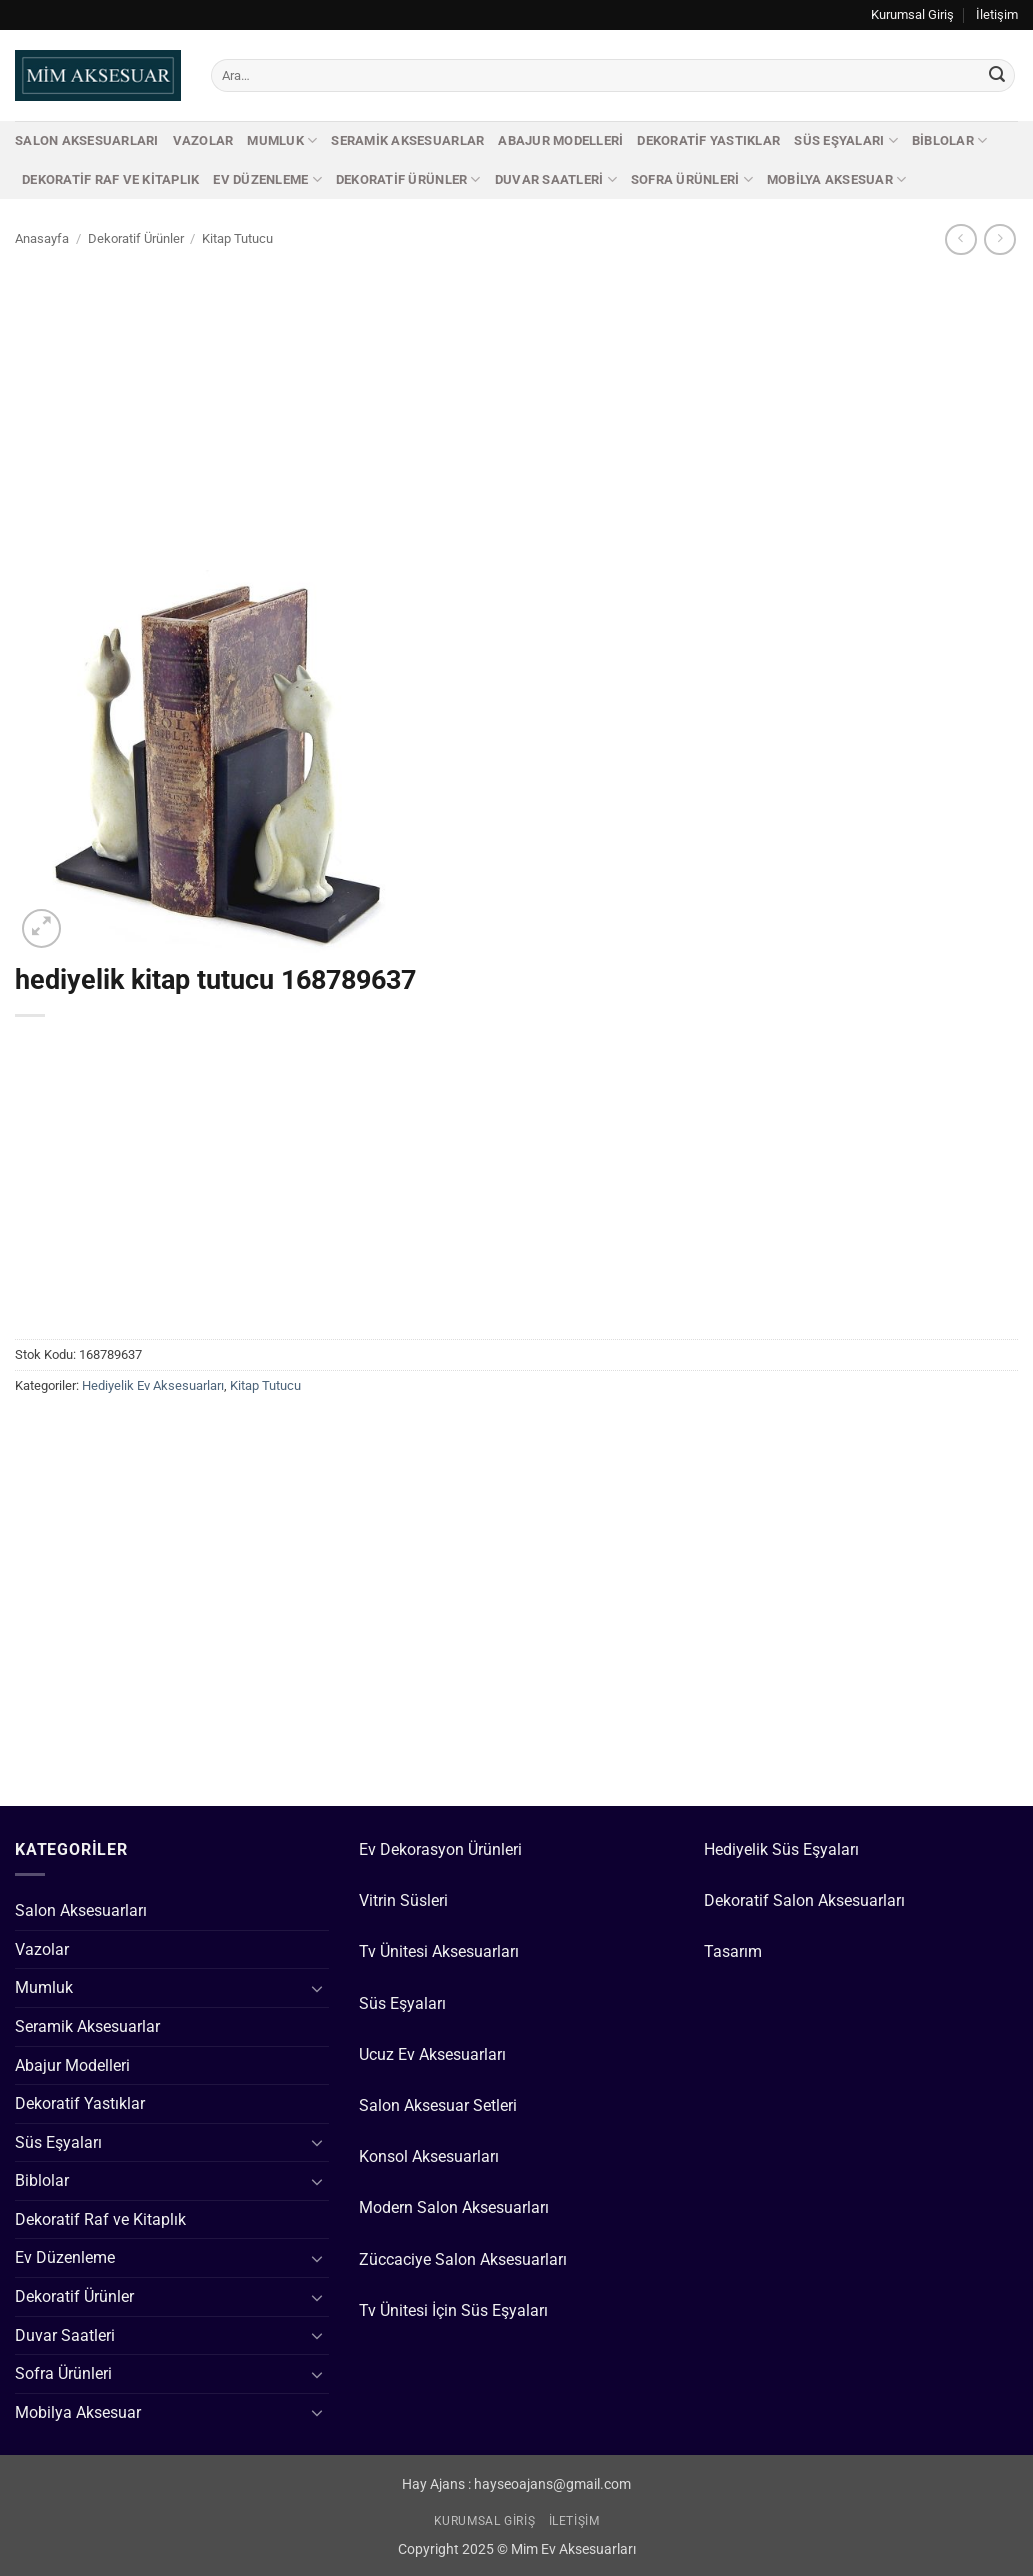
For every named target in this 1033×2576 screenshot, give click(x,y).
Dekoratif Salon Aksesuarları (804, 1900)
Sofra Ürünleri (692, 179)
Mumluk (282, 140)
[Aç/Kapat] (317, 1988)
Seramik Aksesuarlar (407, 140)
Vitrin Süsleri (403, 1900)
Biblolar (950, 140)
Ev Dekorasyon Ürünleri (440, 1849)
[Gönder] (997, 76)
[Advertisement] (516, 407)
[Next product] (960, 239)
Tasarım (733, 1951)
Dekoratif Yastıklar (708, 140)
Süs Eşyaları (846, 140)
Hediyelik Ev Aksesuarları (153, 1385)
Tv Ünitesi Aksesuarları (439, 1951)
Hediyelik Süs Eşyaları (781, 1849)
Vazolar (203, 140)
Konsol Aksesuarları (429, 2156)
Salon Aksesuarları (87, 140)
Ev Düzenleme (267, 179)
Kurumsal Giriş (912, 14)
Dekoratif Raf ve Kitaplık (110, 179)
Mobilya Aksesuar (837, 179)
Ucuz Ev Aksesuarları (432, 2054)
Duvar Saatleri (556, 179)
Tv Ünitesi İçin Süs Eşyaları (453, 2310)
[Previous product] (999, 239)
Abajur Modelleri (560, 140)
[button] (41, 928)
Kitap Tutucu (237, 238)
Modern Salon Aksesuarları (454, 2207)
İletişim (997, 14)
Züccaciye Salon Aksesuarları (463, 2259)
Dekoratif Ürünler (408, 179)
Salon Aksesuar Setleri (438, 2105)
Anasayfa (42, 238)
